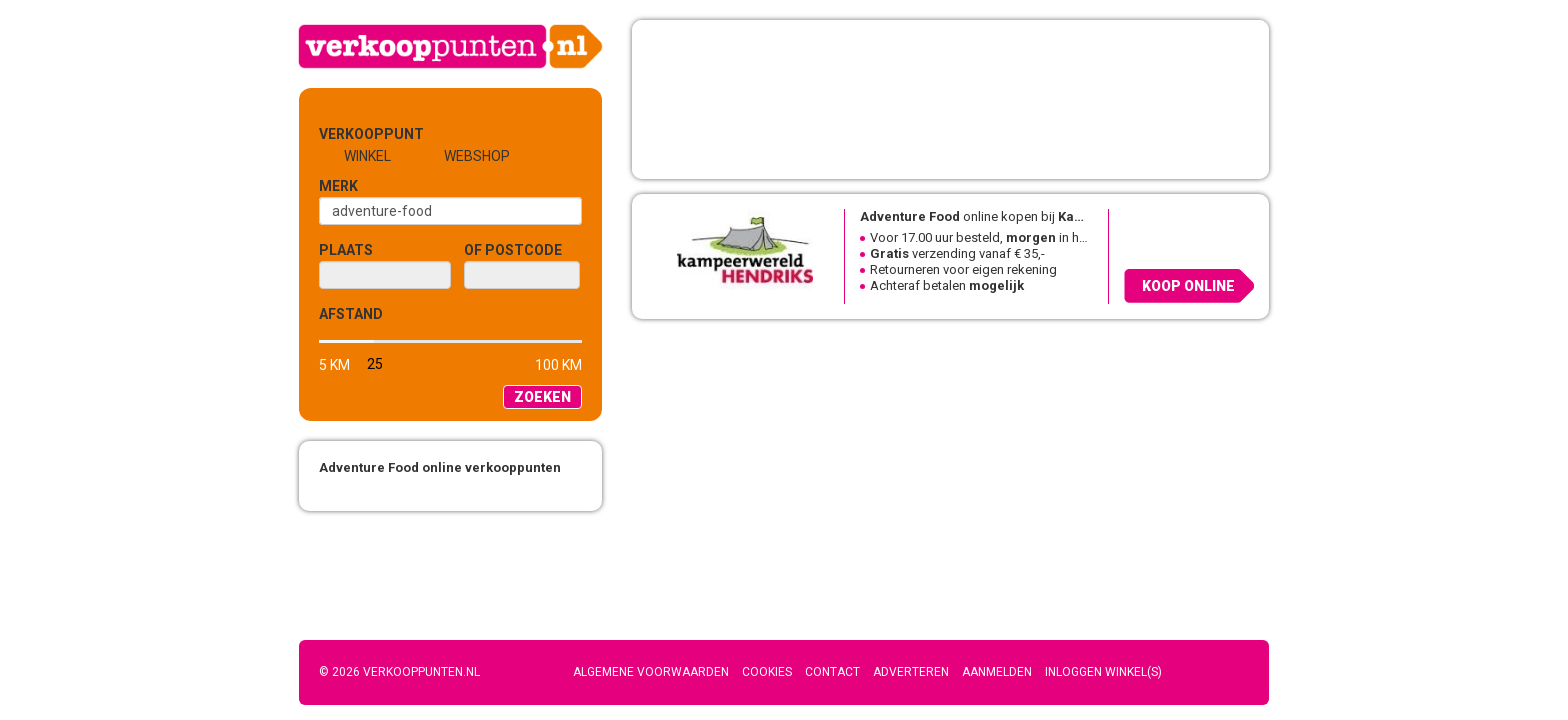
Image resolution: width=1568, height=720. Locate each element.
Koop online (1188, 286)
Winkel (367, 156)
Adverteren (911, 672)
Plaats (346, 250)
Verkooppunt (352, 134)
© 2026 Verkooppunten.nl (399, 672)
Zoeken (542, 397)
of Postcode (513, 250)
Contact (832, 672)
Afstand (351, 314)
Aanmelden (997, 672)
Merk (338, 186)
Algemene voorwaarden (651, 672)
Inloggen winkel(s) (1103, 672)
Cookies (767, 672)
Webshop (477, 156)
